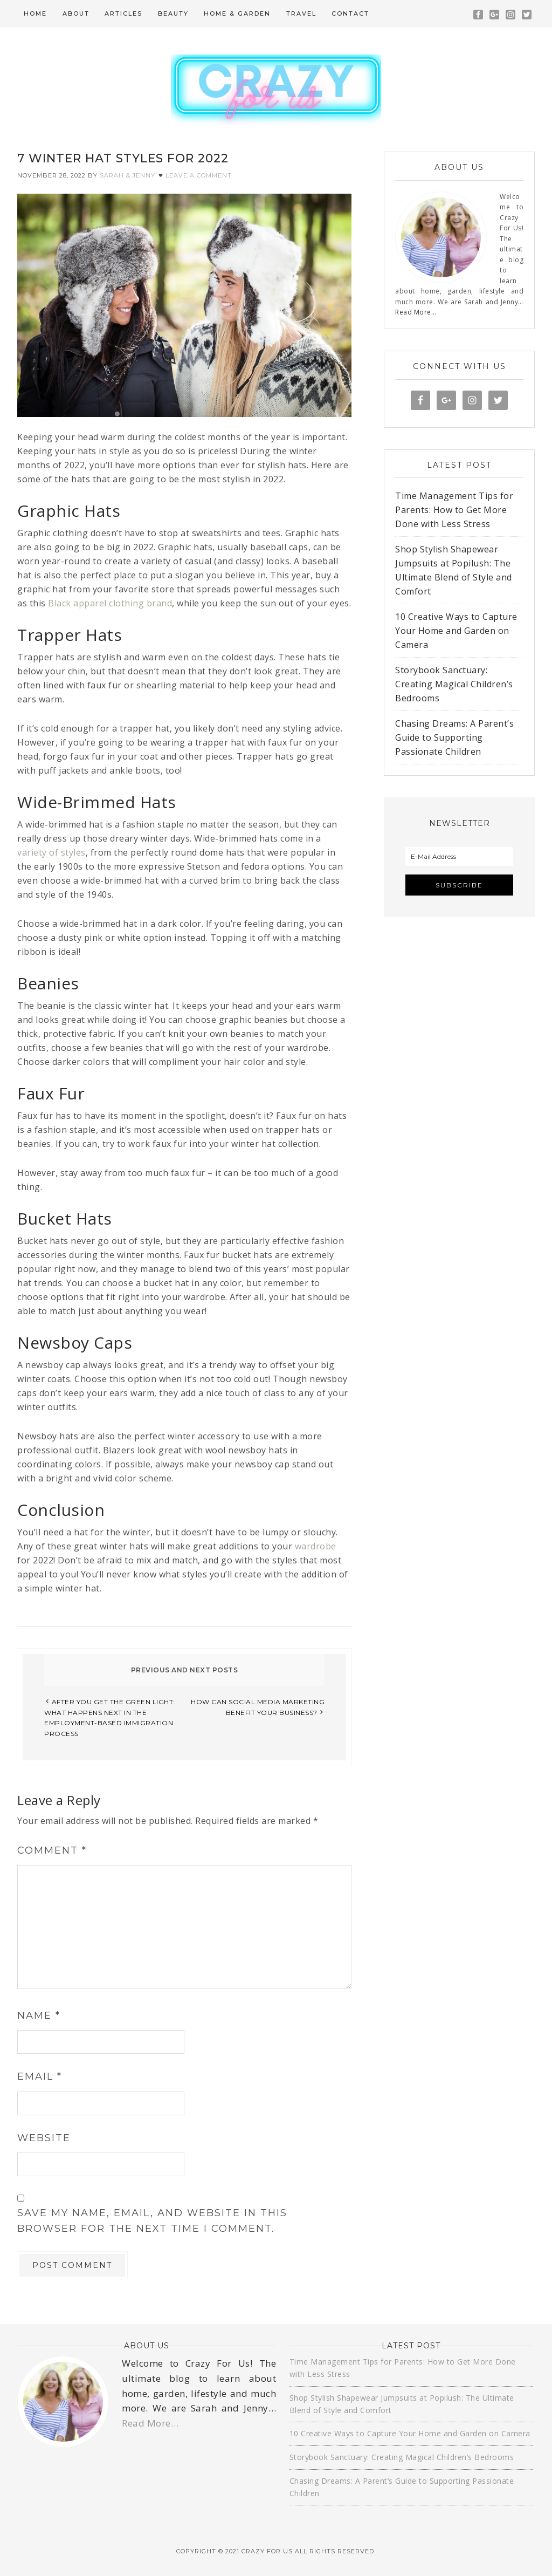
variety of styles (51, 852)
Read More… (415, 312)
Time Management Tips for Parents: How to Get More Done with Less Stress (454, 510)
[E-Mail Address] (459, 856)
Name (38, 2015)
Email (39, 2076)
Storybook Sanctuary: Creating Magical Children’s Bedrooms (454, 684)
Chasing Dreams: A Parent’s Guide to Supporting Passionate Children (454, 737)
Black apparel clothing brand (110, 603)
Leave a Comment (198, 175)
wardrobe (315, 1546)
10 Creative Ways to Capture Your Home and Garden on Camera (456, 631)
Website (44, 2138)
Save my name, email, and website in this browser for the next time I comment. (152, 2221)
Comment (52, 1850)
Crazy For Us (276, 89)
